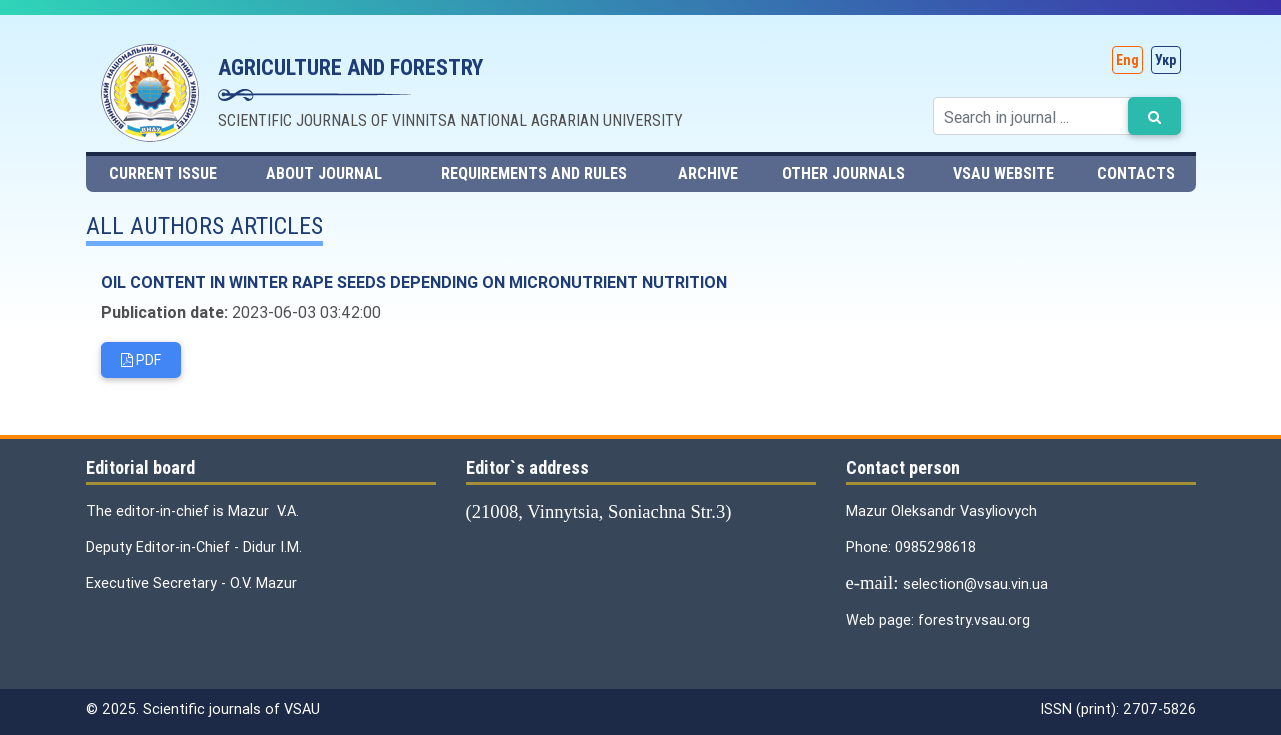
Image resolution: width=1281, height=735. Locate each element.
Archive (708, 173)
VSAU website (1003, 173)
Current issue (163, 173)
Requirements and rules (534, 173)
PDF (141, 360)
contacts (1136, 173)
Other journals (843, 173)
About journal (324, 173)
